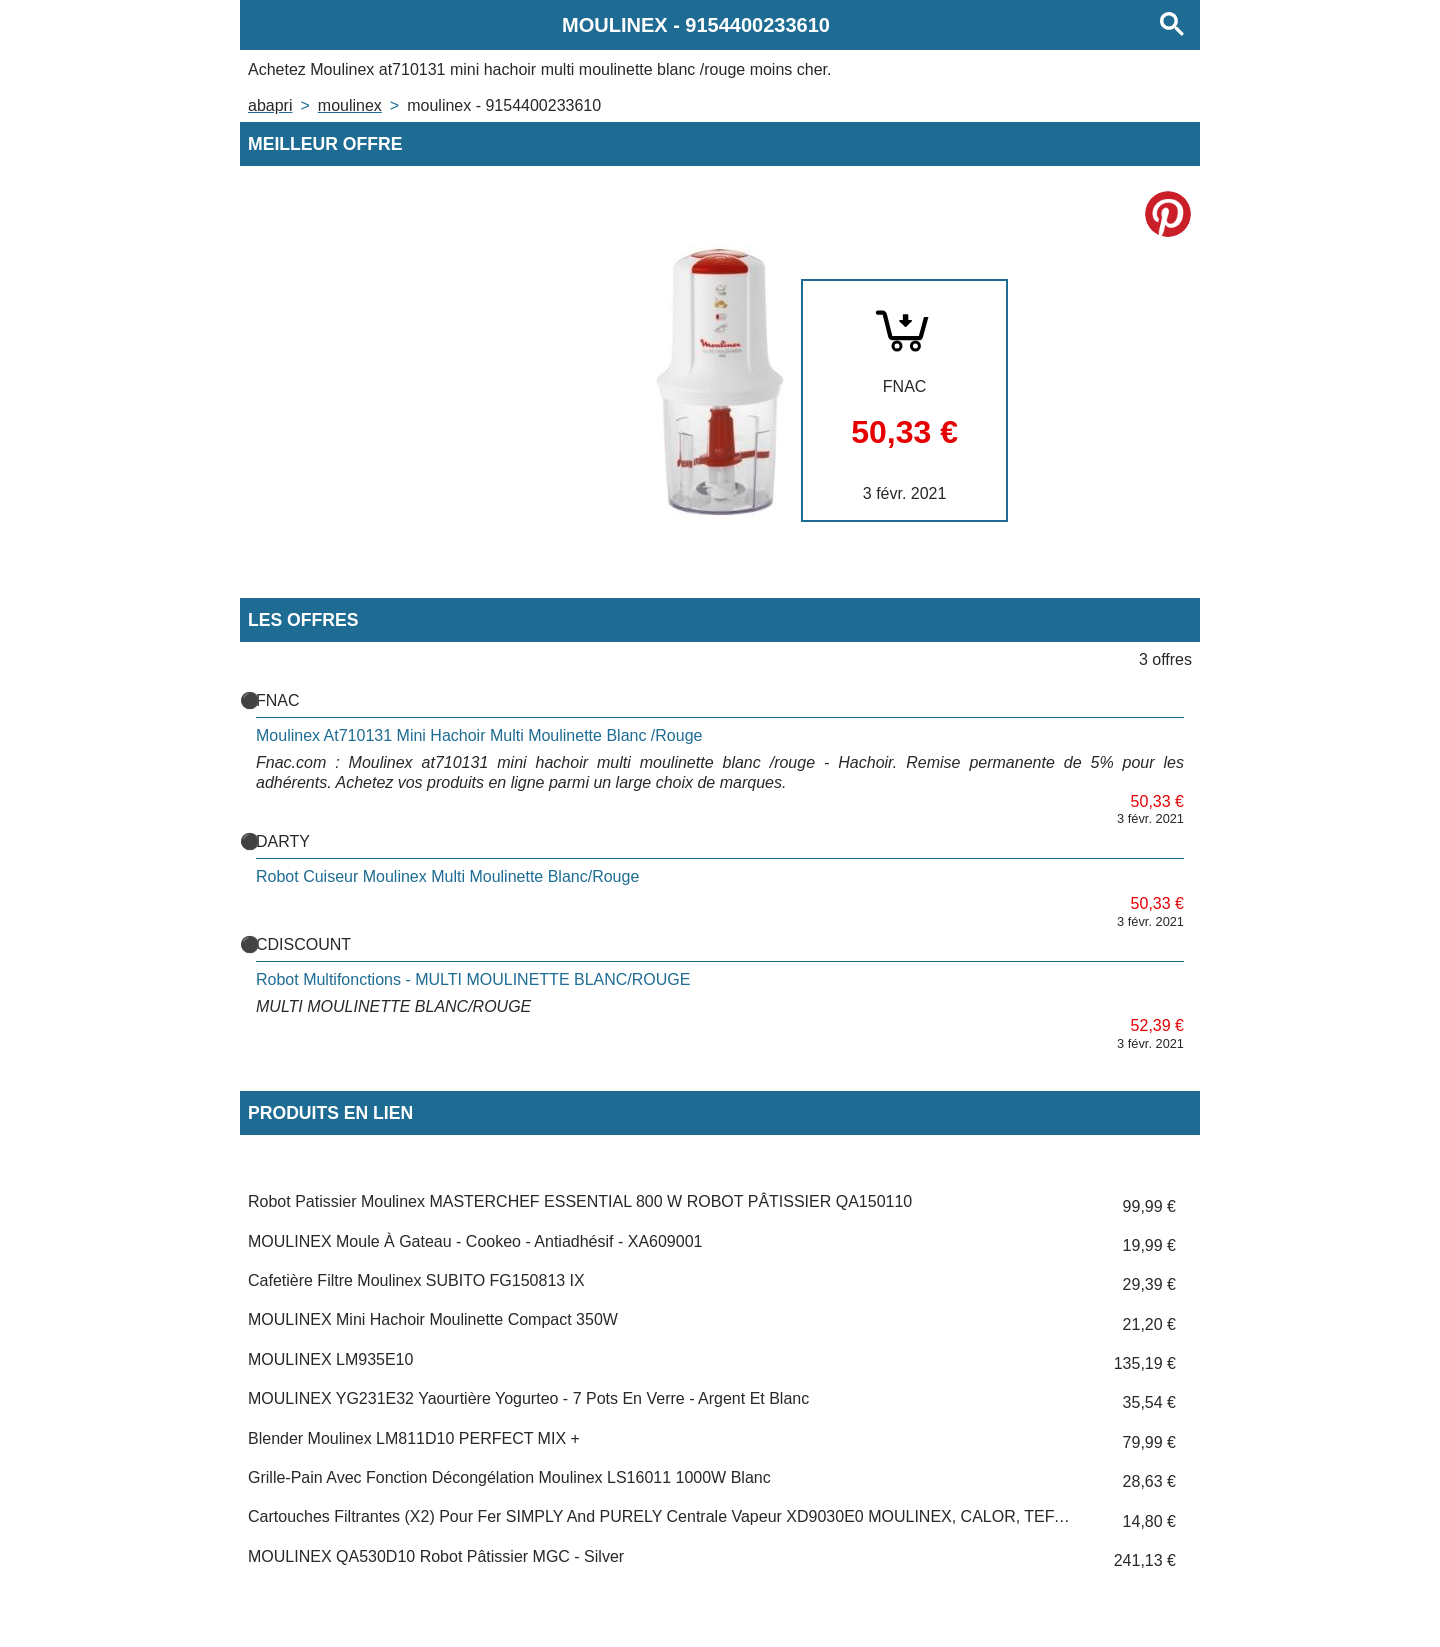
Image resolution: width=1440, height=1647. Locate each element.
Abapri (270, 105)
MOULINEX (350, 105)
